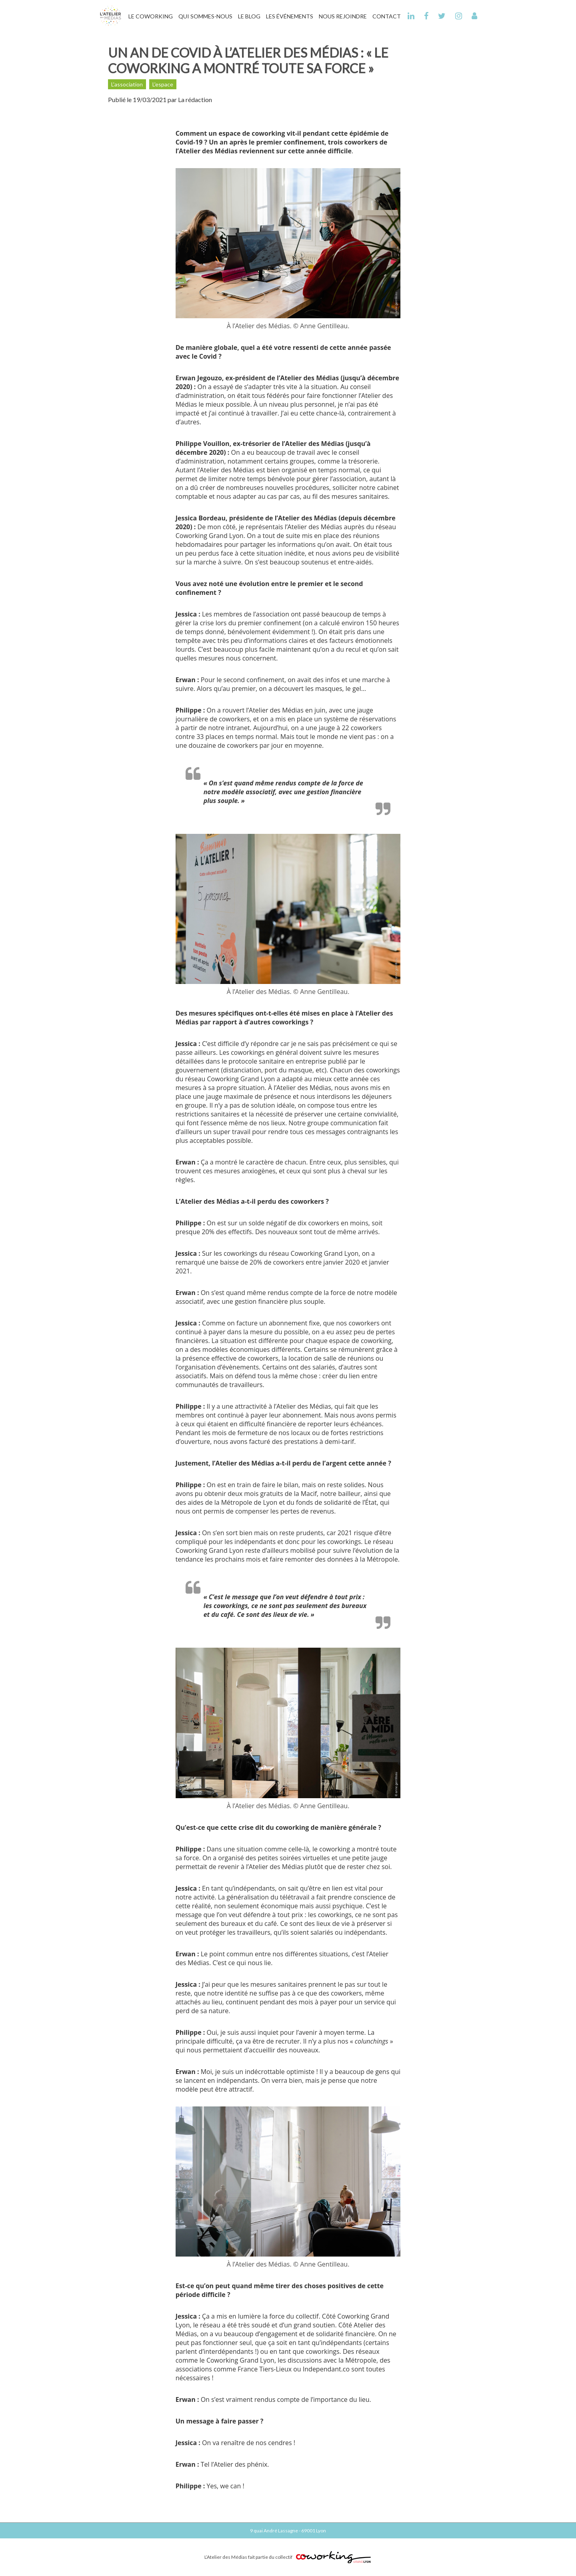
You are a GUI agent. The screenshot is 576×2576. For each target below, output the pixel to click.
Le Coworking (150, 16)
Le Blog (249, 16)
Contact (386, 16)
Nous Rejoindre (343, 16)
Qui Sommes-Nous (205, 16)
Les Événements (289, 16)
